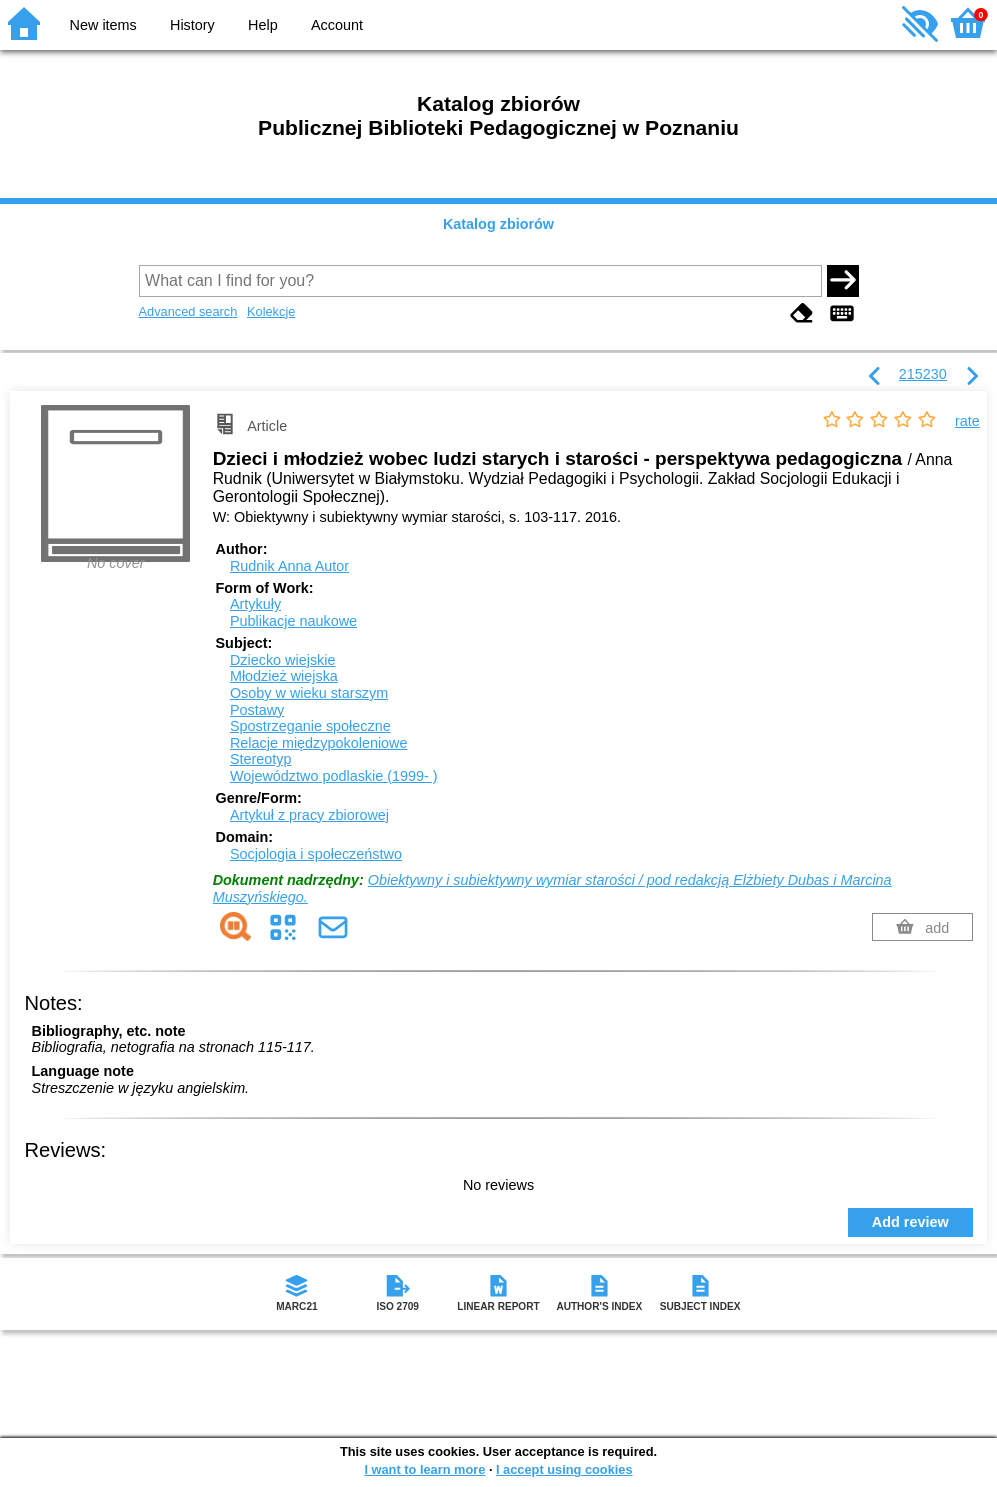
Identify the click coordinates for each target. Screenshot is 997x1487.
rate (967, 421)
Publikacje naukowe (293, 621)
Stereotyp (261, 759)
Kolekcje (271, 311)
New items (103, 25)
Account (337, 25)
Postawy (257, 710)
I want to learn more (424, 1469)
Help (263, 25)
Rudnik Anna (289, 566)
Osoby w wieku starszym (309, 693)
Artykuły (255, 604)
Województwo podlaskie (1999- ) (334, 776)
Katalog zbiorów (498, 224)
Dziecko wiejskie (283, 660)
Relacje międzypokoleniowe (319, 743)
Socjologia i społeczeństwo (316, 854)
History (192, 25)
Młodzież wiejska (284, 676)
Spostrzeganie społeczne (310, 726)
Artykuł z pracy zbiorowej (309, 815)
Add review (910, 1222)
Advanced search (188, 311)
